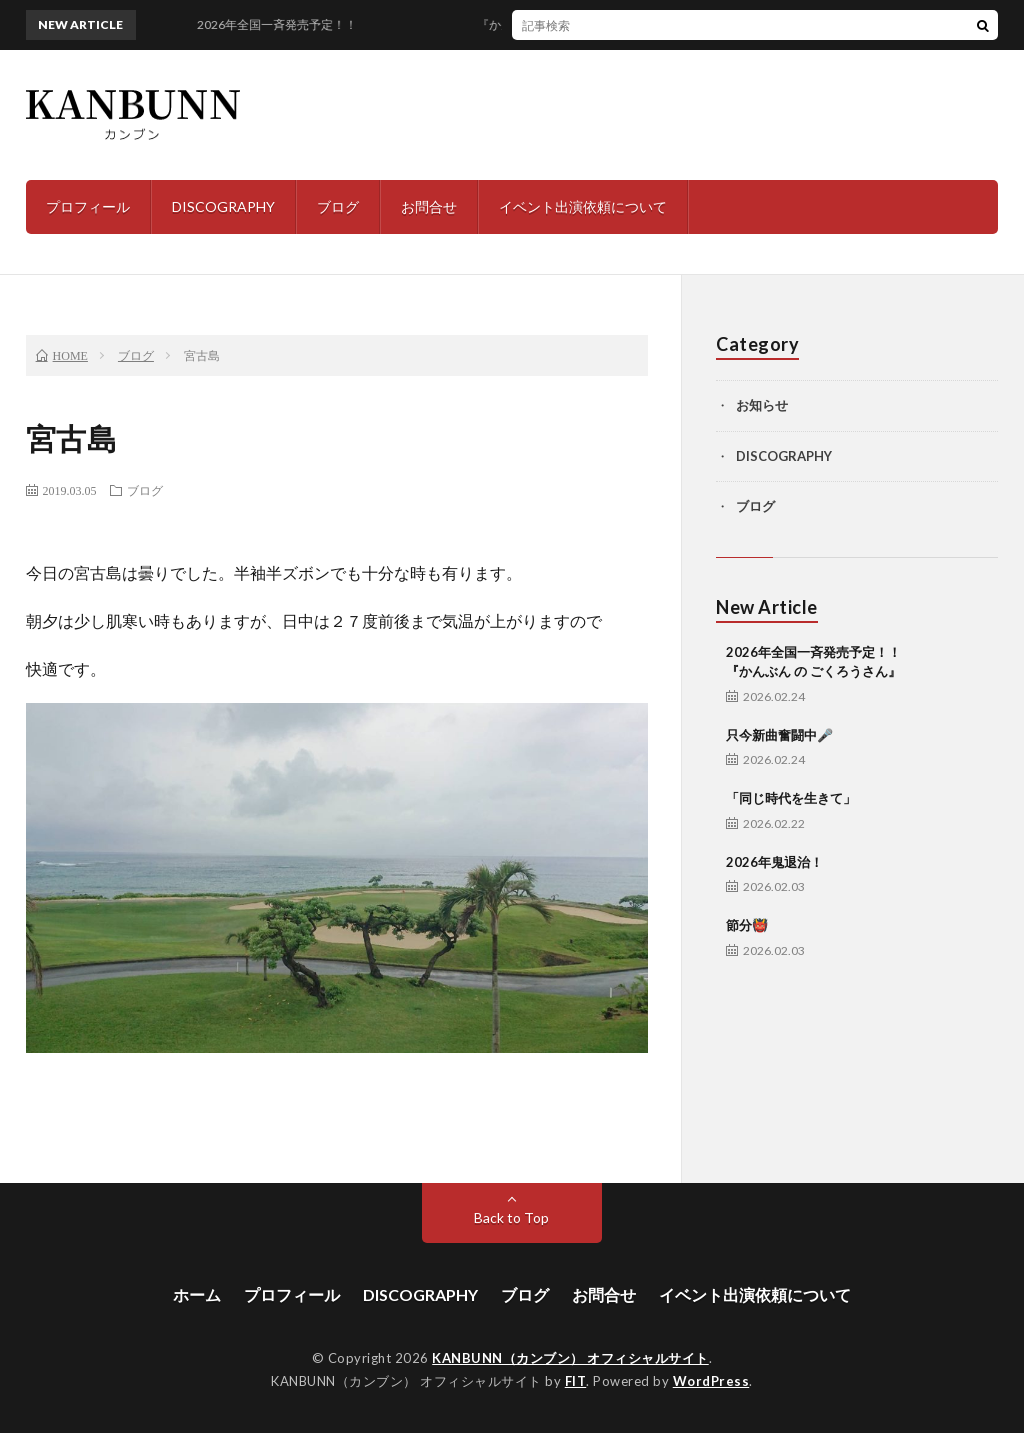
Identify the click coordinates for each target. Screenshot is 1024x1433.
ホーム (197, 1294)
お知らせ (762, 405)
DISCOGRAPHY (223, 206)
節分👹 (747, 925)
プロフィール (88, 206)
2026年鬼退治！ (774, 862)
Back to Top (511, 1217)
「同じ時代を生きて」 (791, 798)
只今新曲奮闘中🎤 (779, 735)
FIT (576, 1381)
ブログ (338, 206)
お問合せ (429, 206)
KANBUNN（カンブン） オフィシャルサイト (570, 1358)
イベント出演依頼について (583, 206)
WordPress (711, 1381)
